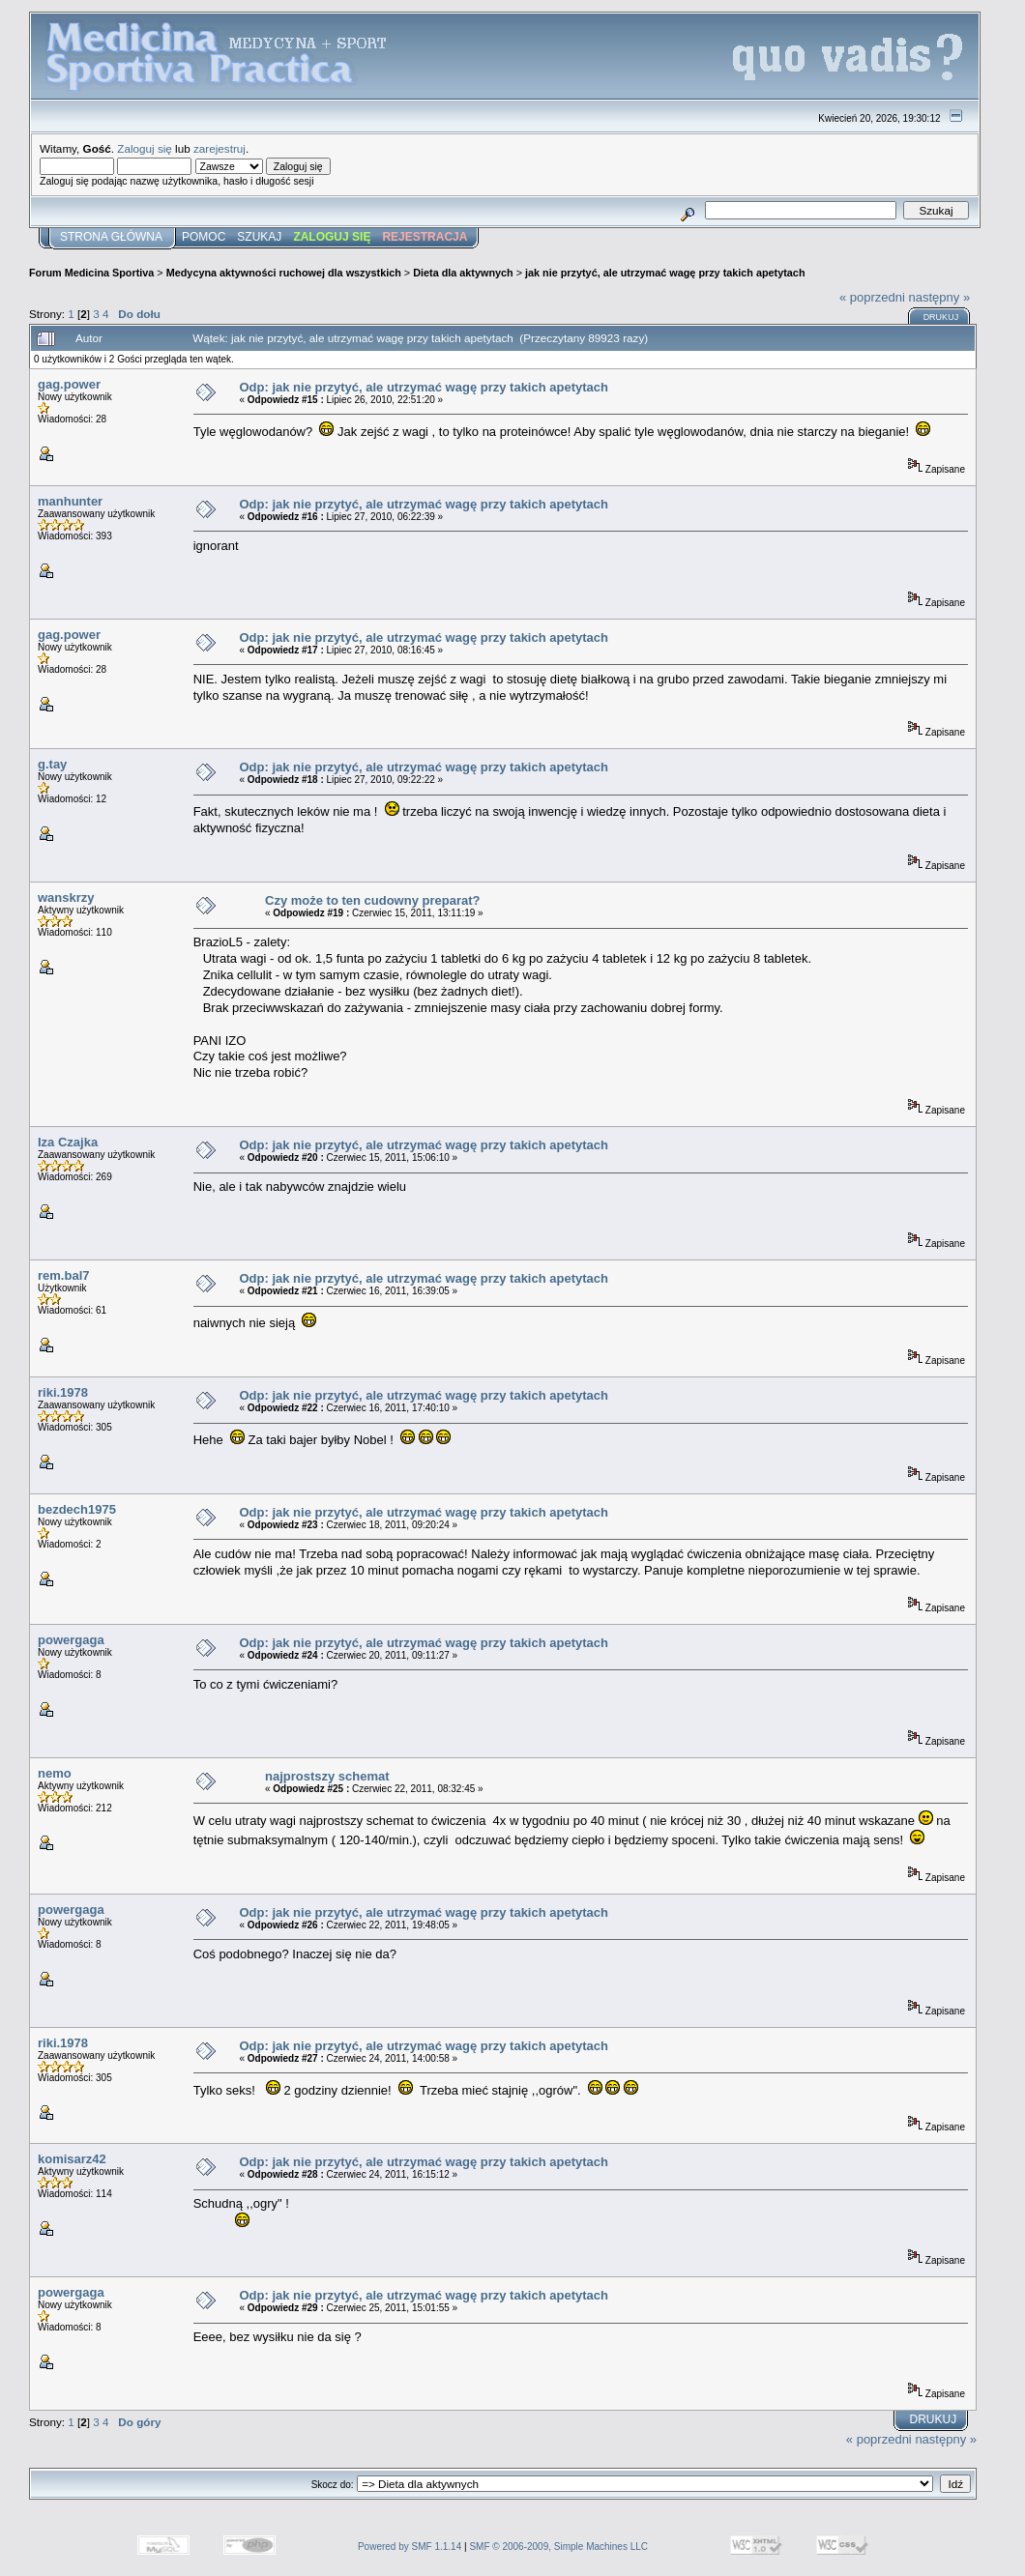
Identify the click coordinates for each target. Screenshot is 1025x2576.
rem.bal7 (63, 1275)
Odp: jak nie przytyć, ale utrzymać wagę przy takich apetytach (423, 387)
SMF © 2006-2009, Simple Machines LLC (558, 2546)
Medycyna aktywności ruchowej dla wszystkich (283, 272)
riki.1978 (63, 1392)
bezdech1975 (77, 1509)
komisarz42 (72, 2159)
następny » (940, 297)
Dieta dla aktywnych (463, 272)
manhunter (70, 501)
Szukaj (259, 237)
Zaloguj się (144, 148)
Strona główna (111, 237)
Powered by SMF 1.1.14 (409, 2546)
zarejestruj (219, 148)
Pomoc (203, 237)
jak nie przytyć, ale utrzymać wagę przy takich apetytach (665, 272)
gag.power (69, 384)
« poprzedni (872, 297)
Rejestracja (424, 237)
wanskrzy (66, 897)
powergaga (71, 1640)
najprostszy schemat (327, 1776)
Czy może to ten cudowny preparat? (372, 900)
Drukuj (941, 317)
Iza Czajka (68, 1142)
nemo (55, 1773)
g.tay (52, 764)
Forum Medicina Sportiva (91, 272)
